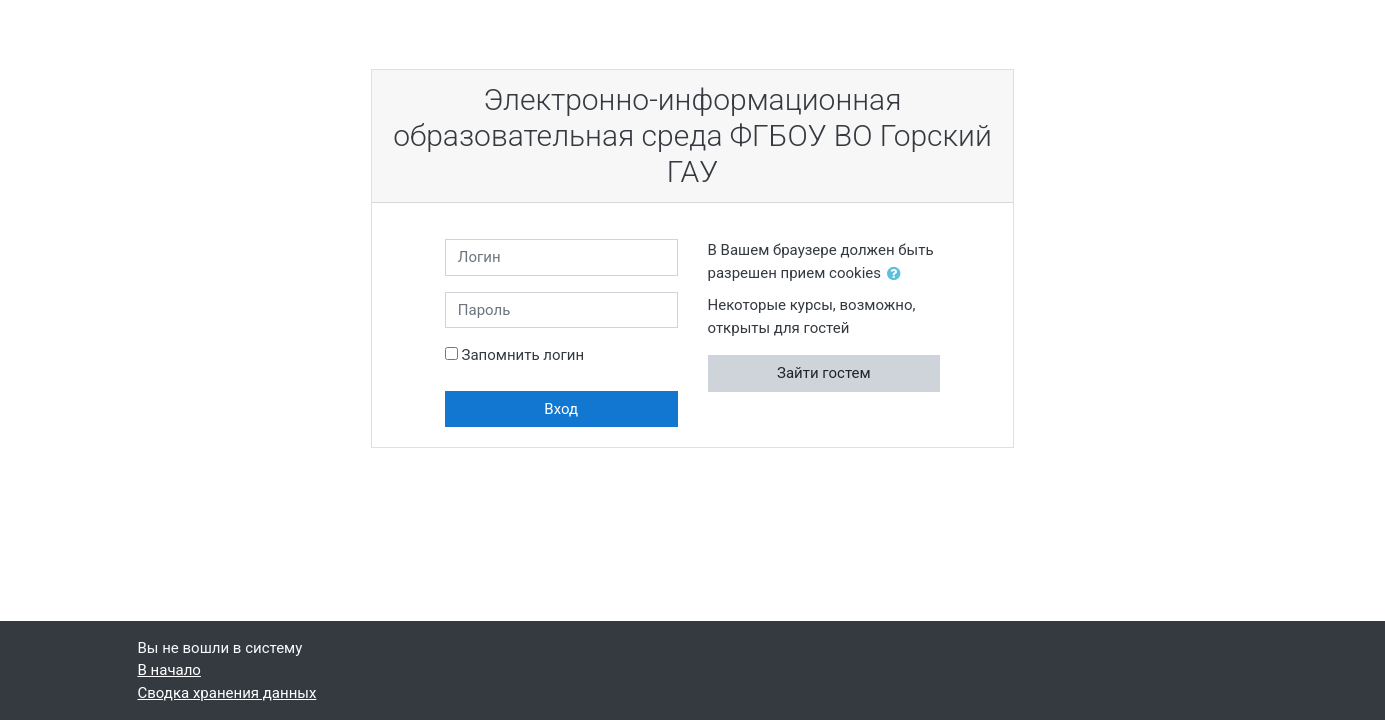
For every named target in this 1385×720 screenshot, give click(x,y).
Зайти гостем (824, 373)
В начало (169, 670)
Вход (561, 409)
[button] (898, 274)
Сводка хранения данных (227, 693)
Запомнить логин (523, 355)
